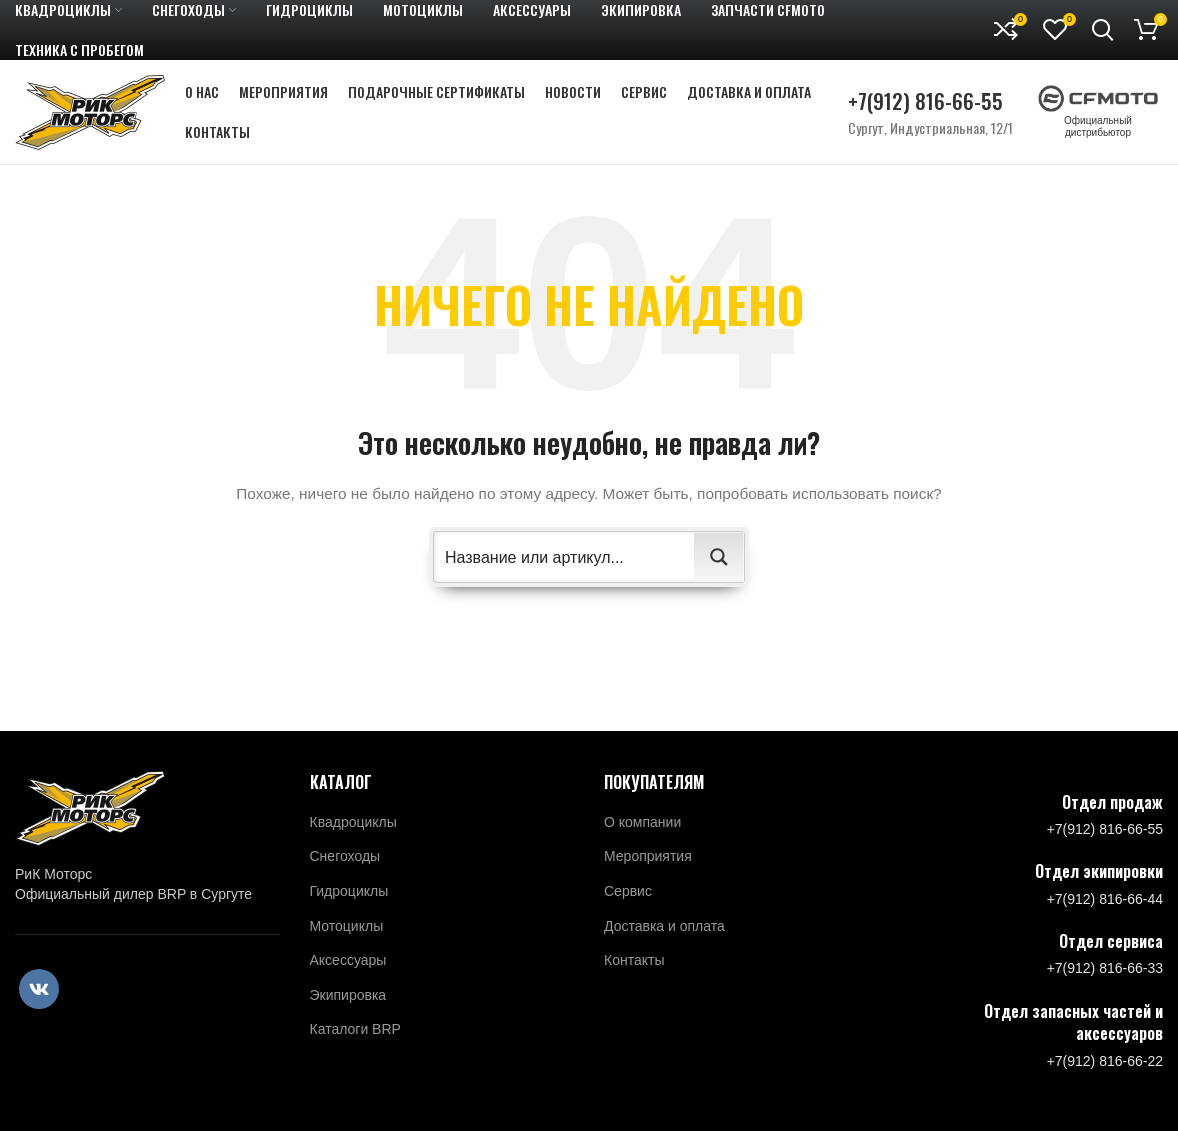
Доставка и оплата (664, 926)
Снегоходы (345, 856)
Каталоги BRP (355, 1029)
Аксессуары (348, 960)
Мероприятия (648, 856)
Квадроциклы (353, 822)
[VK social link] (39, 989)
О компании (642, 822)
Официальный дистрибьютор (1098, 116)
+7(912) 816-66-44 (1105, 899)
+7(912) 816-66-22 (1105, 1061)
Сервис (628, 891)
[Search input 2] (565, 557)
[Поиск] (1103, 30)
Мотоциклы (347, 926)
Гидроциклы (349, 891)
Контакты (634, 960)
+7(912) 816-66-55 (925, 100)
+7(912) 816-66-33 (1105, 968)
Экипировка (348, 995)
